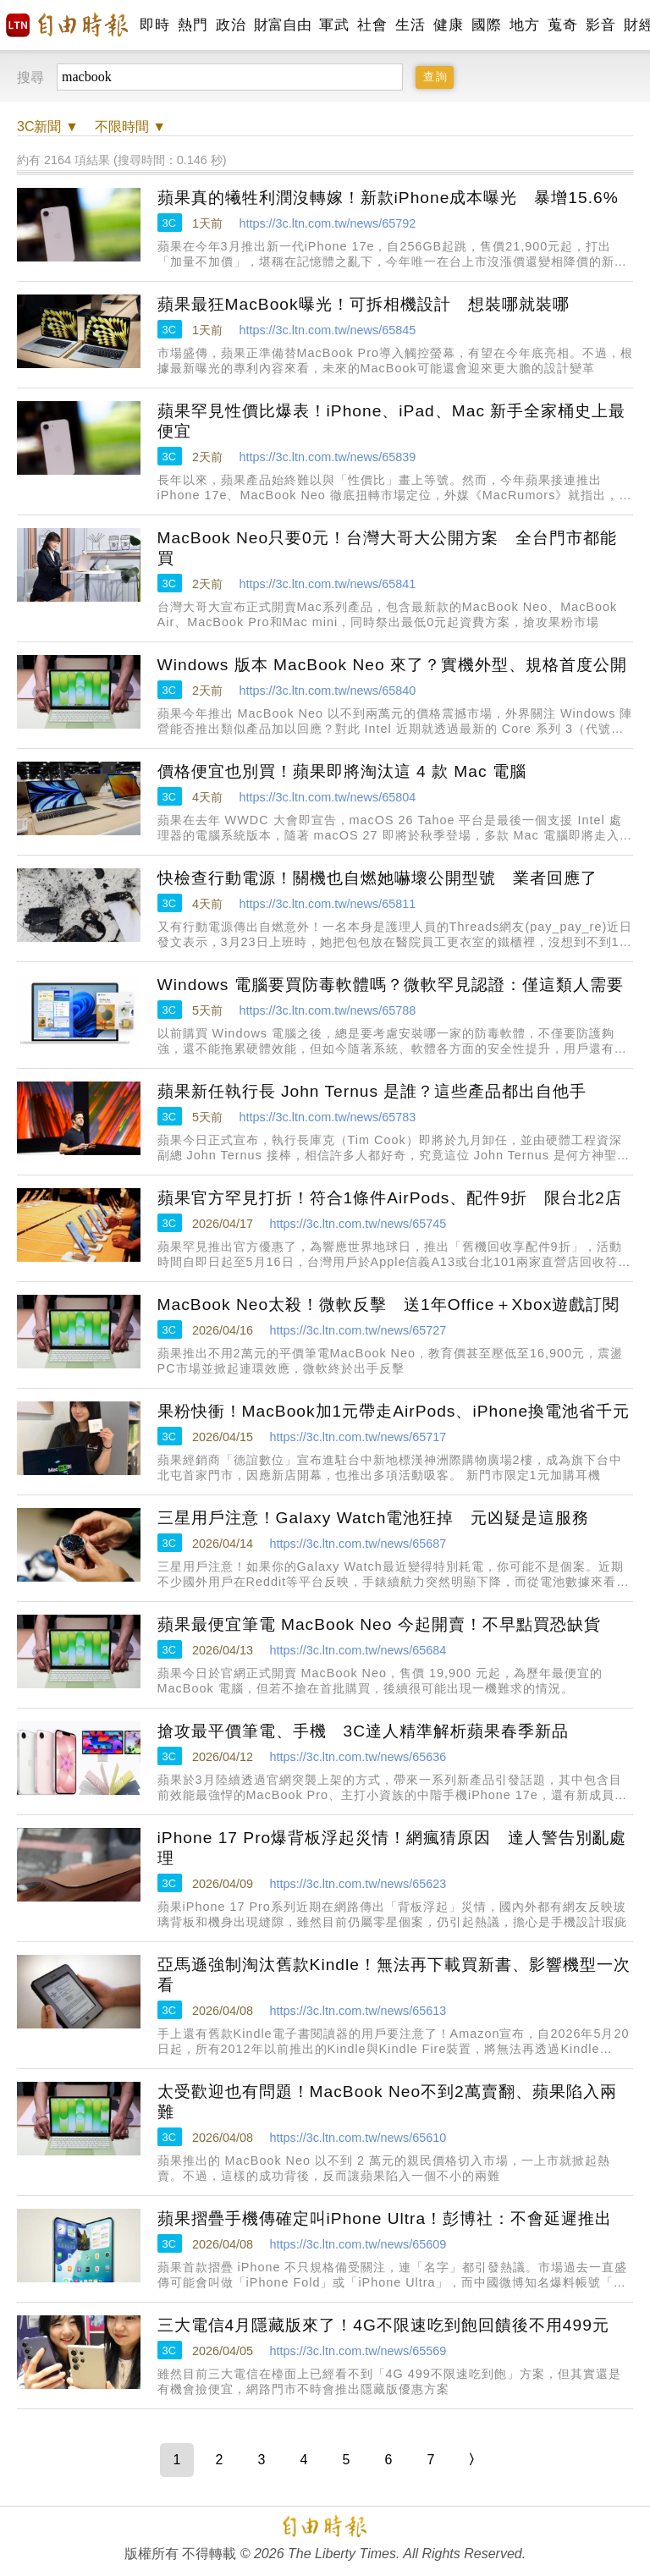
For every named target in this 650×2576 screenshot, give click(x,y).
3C (169, 223)
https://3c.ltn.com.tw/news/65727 (357, 1330)
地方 (524, 25)
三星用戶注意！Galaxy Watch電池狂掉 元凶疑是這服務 (373, 1518)
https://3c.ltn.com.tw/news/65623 (357, 1884)
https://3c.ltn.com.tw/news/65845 (327, 330)
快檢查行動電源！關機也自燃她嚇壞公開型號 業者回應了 (377, 878)
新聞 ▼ (48, 126)
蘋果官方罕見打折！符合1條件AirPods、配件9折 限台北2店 (389, 1198)
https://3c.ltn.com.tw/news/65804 (327, 797)
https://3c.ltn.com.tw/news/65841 (327, 584)
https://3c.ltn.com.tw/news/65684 (357, 1650)
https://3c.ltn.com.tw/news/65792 (327, 223)
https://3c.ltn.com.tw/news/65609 (357, 2244)
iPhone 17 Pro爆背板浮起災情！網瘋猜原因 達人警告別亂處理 (392, 1848)
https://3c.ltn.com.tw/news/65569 (357, 2351)
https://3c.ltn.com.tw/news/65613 (357, 2010)
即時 (154, 25)
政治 (230, 25)
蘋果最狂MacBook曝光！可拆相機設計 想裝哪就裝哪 (363, 304)
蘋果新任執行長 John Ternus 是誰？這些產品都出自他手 (372, 1091)
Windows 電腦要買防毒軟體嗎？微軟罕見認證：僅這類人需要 (390, 985)
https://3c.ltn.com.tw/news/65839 (327, 457)
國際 (486, 25)
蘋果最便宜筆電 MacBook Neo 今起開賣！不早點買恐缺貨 (379, 1624)
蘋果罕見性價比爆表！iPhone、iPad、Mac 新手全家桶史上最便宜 (391, 421)
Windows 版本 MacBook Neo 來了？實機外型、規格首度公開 (392, 665)
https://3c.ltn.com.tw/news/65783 (327, 1117)
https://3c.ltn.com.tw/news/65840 (327, 690)
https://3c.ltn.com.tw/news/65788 (327, 1010)
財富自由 (282, 25)
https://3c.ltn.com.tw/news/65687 (357, 1543)
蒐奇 (562, 25)
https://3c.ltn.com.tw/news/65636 (357, 1757)
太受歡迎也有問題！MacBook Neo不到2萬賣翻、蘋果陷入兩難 (387, 2102)
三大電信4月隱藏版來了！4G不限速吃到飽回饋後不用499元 (383, 2325)
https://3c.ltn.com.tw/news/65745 (357, 1223)
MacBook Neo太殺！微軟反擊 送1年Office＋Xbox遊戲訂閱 (388, 1304)
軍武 (334, 25)
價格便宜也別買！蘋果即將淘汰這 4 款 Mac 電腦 (341, 771)
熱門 (192, 25)
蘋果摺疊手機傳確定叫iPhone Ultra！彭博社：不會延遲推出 (385, 2218)
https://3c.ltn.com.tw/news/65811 (327, 904)
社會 (372, 25)
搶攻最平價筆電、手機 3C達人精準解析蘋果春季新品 (363, 1731)
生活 (410, 25)
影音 (600, 25)
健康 (448, 25)
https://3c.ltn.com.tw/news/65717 (357, 1437)
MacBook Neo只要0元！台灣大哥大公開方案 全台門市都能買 (387, 548)
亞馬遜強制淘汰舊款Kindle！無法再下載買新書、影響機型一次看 (394, 1975)
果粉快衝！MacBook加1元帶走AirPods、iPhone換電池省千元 (394, 1411)
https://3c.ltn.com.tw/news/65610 (357, 2137)
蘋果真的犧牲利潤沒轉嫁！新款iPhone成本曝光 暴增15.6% (388, 197)
